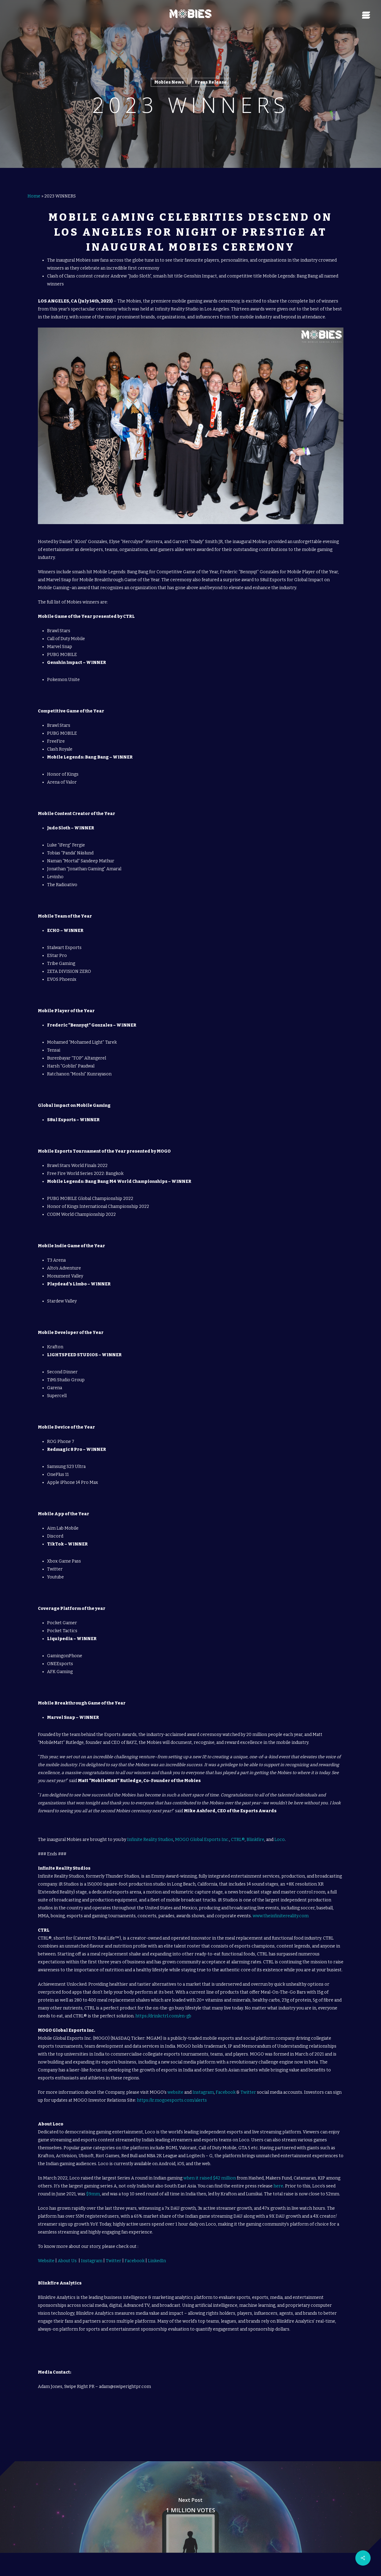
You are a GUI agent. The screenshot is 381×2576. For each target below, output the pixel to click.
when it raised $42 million (209, 2167)
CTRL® (238, 1829)
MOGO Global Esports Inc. (202, 1829)
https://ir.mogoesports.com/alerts (172, 2089)
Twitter (248, 2082)
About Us (67, 2250)
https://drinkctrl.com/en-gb (163, 2005)
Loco (279, 1829)
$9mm (93, 2183)
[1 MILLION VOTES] (190, 2496)
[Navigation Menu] (367, 14)
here (278, 2175)
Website (46, 2250)
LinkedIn (156, 2250)
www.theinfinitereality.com (281, 1905)
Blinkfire (255, 1829)
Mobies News (169, 82)
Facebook (226, 2082)
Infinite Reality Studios (150, 1829)
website (175, 2082)
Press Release (211, 82)
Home (33, 185)
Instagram (203, 2082)
